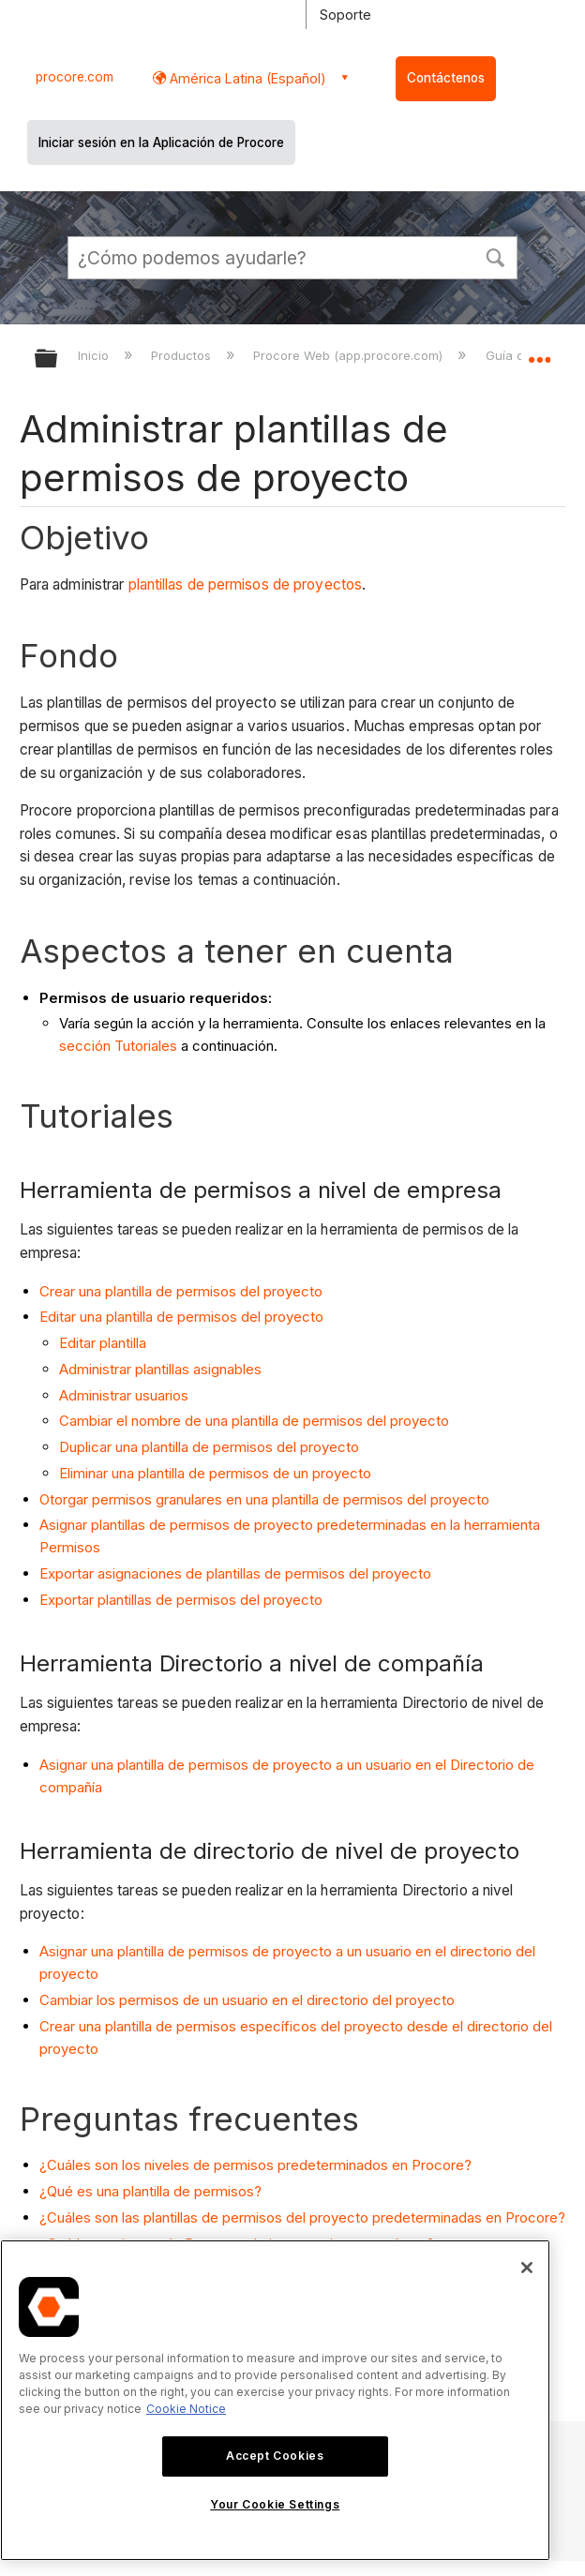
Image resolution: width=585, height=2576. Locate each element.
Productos (183, 355)
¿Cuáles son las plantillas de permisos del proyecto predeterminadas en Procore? (302, 2217)
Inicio (95, 355)
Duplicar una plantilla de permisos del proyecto (209, 1447)
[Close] (527, 2267)
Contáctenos (446, 77)
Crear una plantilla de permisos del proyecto (180, 1291)
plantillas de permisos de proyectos (245, 584)
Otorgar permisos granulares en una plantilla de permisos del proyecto (264, 1499)
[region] (275, 2400)
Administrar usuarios (123, 1395)
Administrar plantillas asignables (160, 1369)
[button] (495, 255)
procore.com (74, 76)
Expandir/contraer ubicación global (539, 352)
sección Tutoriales (118, 1046)
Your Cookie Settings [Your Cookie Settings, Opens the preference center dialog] (274, 2504)
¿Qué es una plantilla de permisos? (150, 2191)
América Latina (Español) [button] (246, 78)
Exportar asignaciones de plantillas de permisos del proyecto (235, 1573)
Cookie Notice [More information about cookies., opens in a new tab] (186, 2409)
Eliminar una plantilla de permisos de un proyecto (215, 1473)
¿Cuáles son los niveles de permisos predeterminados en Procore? (255, 2165)
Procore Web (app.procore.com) (349, 355)
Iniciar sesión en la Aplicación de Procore (161, 142)
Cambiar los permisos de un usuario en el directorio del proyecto (247, 2000)
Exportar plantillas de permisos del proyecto (180, 1600)
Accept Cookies (274, 2456)
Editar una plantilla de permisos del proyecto (181, 1316)
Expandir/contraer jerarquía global (58, 359)
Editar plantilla (102, 1343)
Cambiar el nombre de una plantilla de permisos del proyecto (254, 1421)
